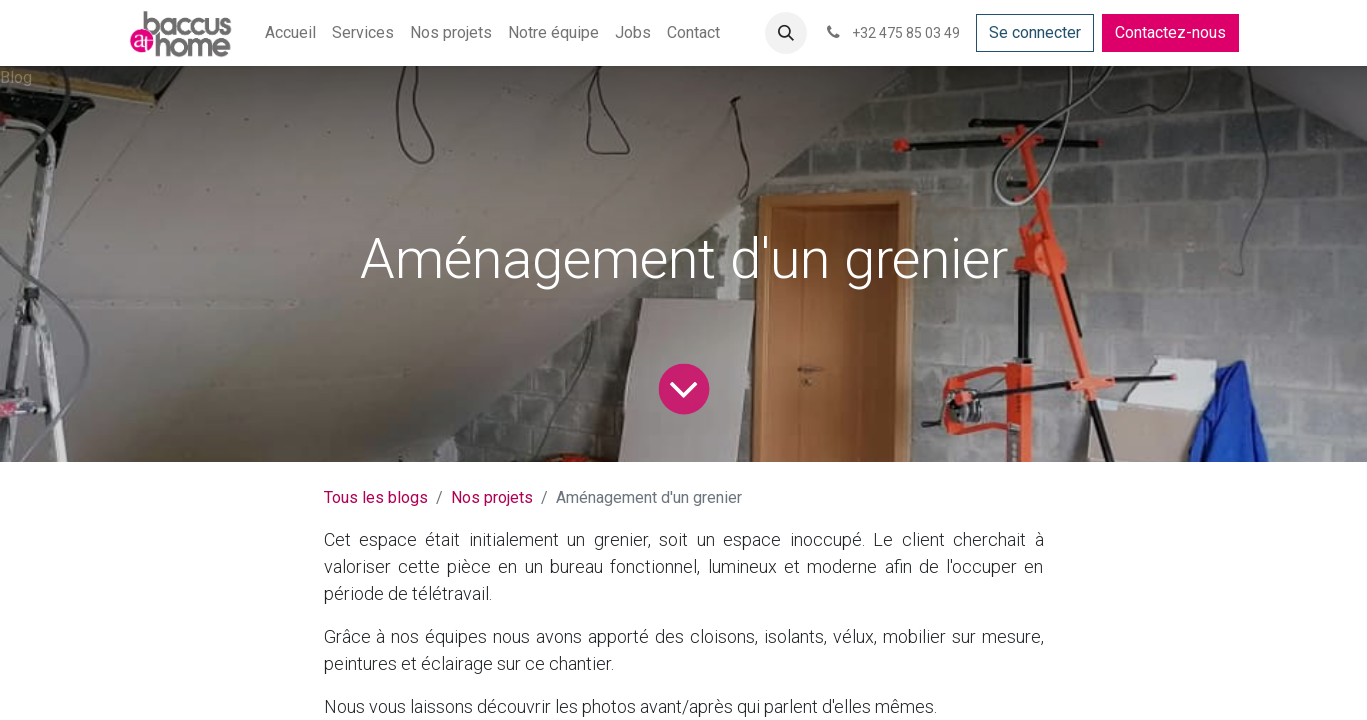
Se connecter (1035, 32)
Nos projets (492, 497)
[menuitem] (290, 33)
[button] (786, 33)
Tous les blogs (376, 497)
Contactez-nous (1170, 32)
